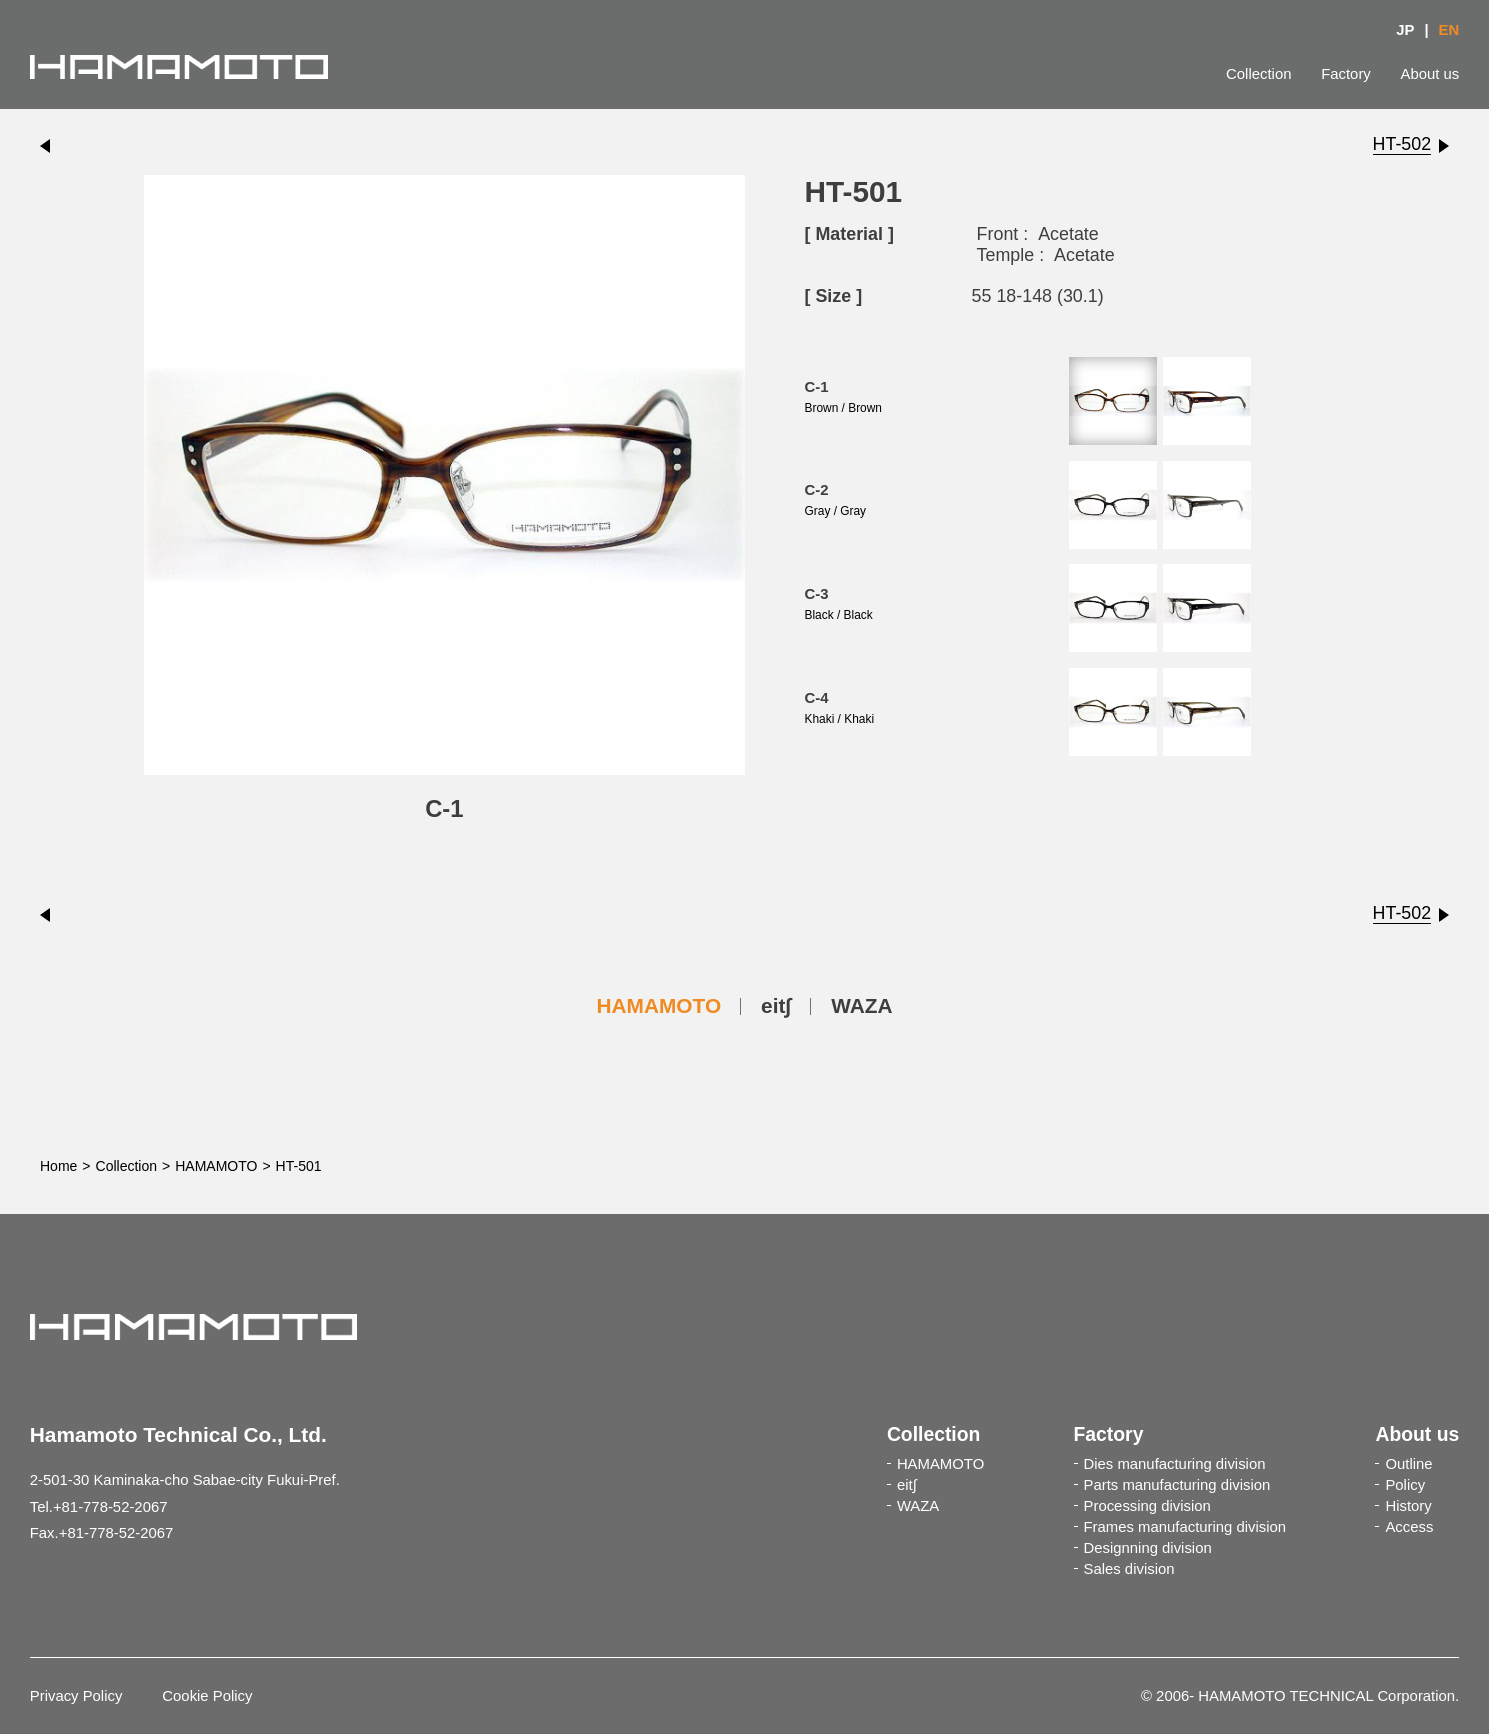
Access (1409, 1527)
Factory (1346, 74)
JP (1405, 30)
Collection (1258, 74)
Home (58, 1166)
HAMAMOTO (659, 1005)
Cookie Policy (207, 1696)
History (1408, 1506)
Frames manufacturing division (1185, 1527)
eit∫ (776, 1005)
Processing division (1147, 1506)
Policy (1405, 1485)
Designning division (1148, 1548)
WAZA (861, 1005)
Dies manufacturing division (1175, 1464)
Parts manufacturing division (1177, 1485)
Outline (1408, 1464)
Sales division (1129, 1569)
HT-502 (1402, 144)
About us (1430, 74)
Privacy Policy (76, 1696)
